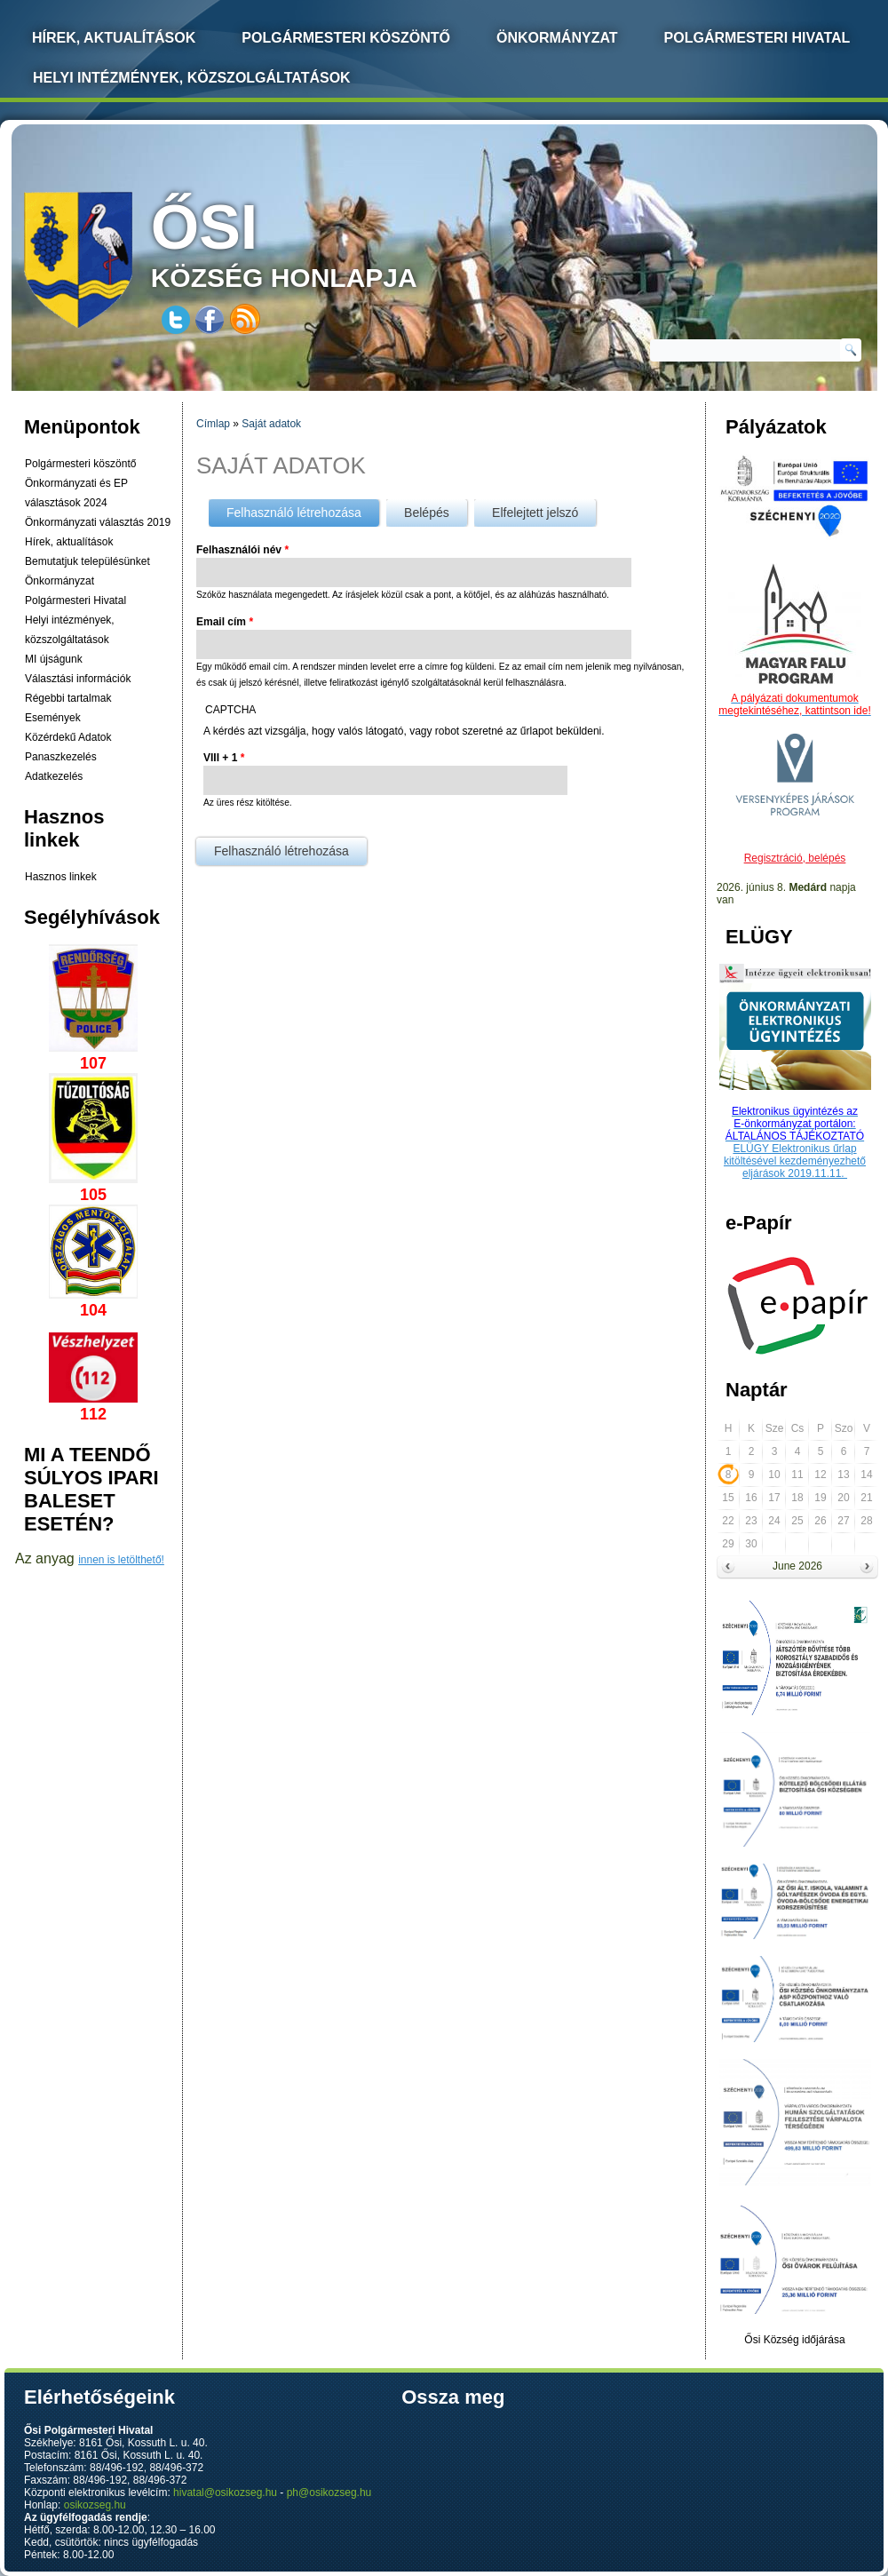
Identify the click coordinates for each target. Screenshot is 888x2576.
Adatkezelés (54, 776)
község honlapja (326, 242)
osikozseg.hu (95, 2505)
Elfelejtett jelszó (535, 512)
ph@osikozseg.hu (329, 2492)
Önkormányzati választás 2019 (97, 522)
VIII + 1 (223, 757)
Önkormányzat (557, 37)
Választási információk (78, 678)
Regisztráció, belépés (795, 858)
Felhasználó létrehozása (302, 509)
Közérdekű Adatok (68, 737)
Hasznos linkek (61, 877)
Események (53, 718)
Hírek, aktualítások (69, 542)
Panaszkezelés (61, 757)
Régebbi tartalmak (68, 698)
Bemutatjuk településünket (87, 561)
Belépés (426, 512)
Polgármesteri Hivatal (757, 37)
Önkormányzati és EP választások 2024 (76, 493)
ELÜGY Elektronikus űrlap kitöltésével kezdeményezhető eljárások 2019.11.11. (795, 1161)
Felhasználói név (242, 550)
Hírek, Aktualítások (113, 37)
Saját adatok (271, 423)
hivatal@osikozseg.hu (225, 2492)
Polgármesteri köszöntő (346, 37)
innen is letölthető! (121, 1560)
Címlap (213, 423)
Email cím (224, 622)
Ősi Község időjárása (794, 2340)
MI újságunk (54, 659)
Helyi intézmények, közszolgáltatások (192, 77)
